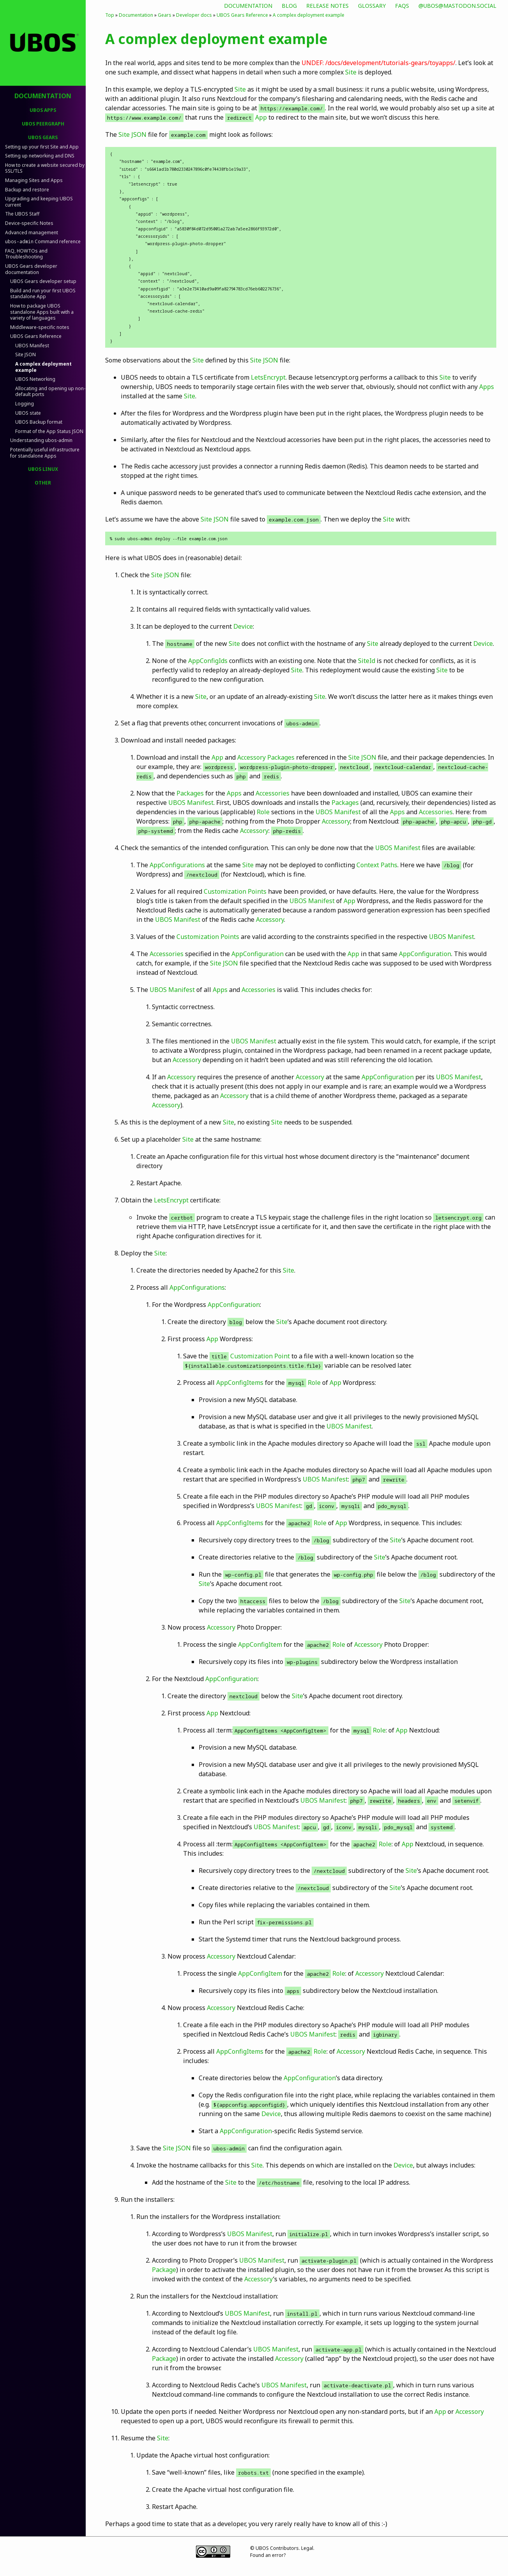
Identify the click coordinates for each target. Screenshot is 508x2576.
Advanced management (31, 232)
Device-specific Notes (29, 223)
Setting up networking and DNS (39, 155)
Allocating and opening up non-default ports (50, 391)
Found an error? (268, 2555)
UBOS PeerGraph (43, 123)
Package (164, 2269)
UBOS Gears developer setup (43, 281)
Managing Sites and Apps (34, 180)
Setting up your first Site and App (42, 146)
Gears (164, 15)
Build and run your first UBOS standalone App (43, 293)
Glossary (372, 5)
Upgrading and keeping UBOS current (39, 201)
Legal (307, 2548)
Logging (24, 403)
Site (350, 72)
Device (243, 626)
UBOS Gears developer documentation (31, 269)
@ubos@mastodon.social (457, 5)
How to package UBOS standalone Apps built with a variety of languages (42, 311)
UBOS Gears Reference (36, 336)
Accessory (251, 757)
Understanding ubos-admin (41, 440)
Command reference (43, 241)
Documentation (248, 5)
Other (43, 482)
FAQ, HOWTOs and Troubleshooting (26, 254)
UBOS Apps (43, 110)
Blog (289, 5)
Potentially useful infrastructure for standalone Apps (44, 452)
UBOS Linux (43, 469)
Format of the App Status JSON (49, 431)
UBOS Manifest (32, 345)
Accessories (272, 793)
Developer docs (194, 15)
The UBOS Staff (22, 213)
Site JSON (25, 354)
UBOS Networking (35, 379)
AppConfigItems (239, 1382)
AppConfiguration (257, 953)
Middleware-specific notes (39, 327)
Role (263, 812)
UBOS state (28, 413)
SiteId (366, 660)
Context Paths (376, 865)
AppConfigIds (208, 660)
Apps (486, 386)
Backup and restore (27, 189)
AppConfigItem (260, 1644)
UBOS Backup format (38, 422)
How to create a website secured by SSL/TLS (45, 168)
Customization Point (260, 1356)
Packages (281, 757)
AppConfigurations (177, 865)
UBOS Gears (43, 137)
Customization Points (235, 891)
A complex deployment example (43, 367)
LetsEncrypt (268, 377)
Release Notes (327, 5)
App (261, 117)
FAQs (402, 5)
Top (109, 15)
